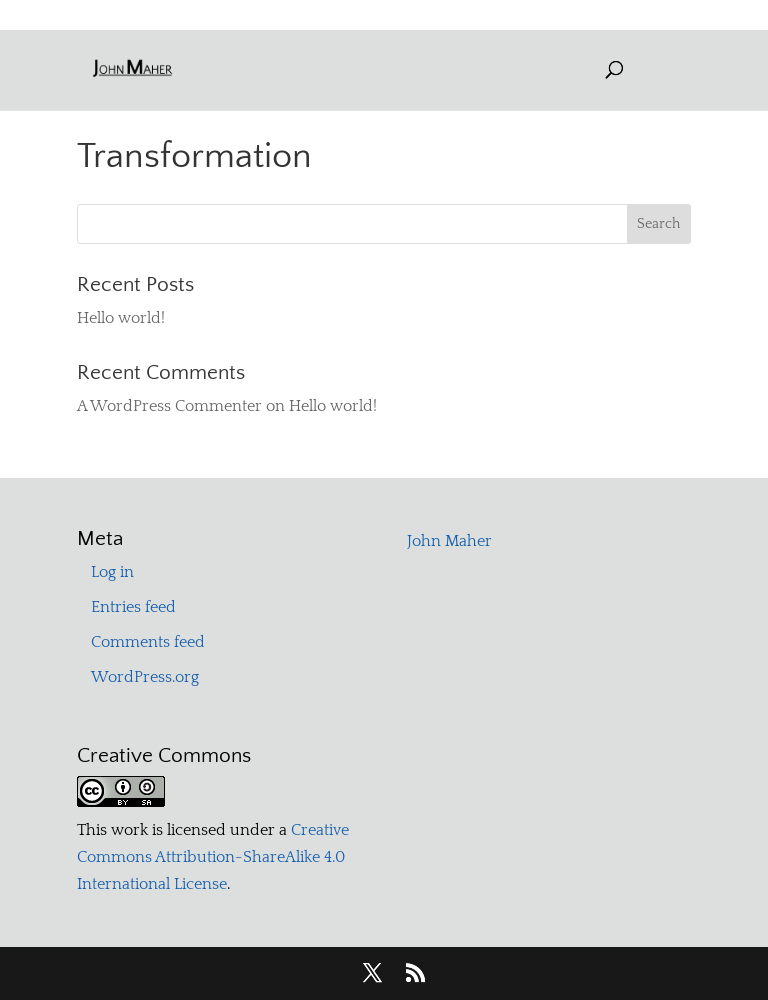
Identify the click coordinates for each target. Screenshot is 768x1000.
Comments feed (148, 642)
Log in (112, 572)
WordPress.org (145, 677)
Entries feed (133, 607)
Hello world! (121, 318)
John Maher (449, 541)
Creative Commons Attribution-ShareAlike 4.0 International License (213, 857)
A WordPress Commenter (169, 406)
